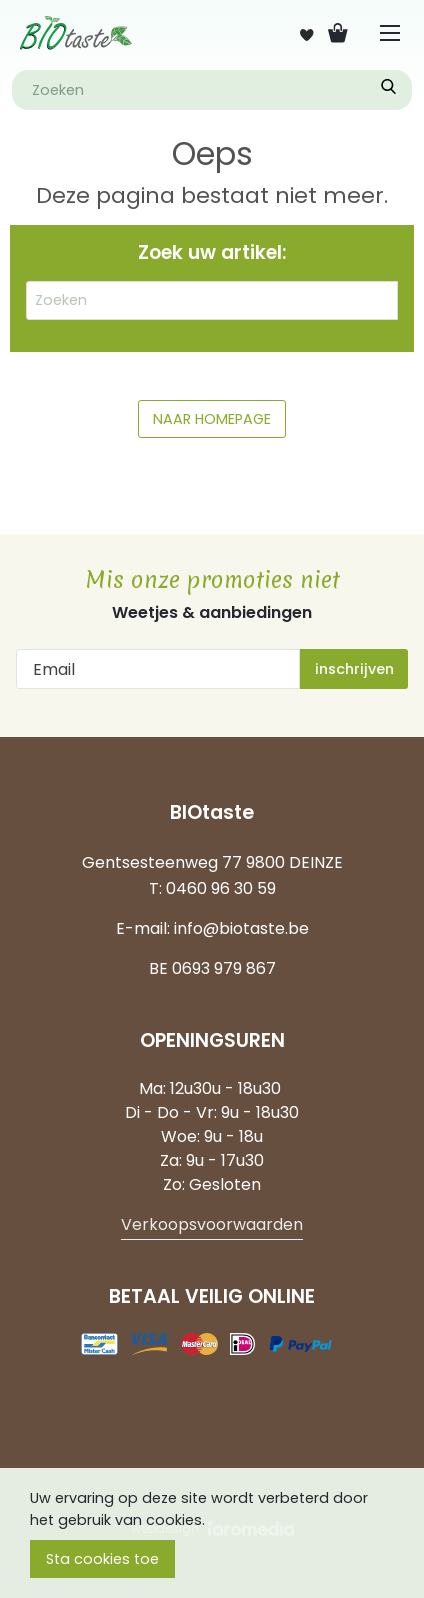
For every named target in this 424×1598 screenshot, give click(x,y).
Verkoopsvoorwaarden (212, 1224)
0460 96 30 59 (221, 888)
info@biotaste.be (241, 928)
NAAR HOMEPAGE (212, 419)
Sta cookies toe (102, 1559)
